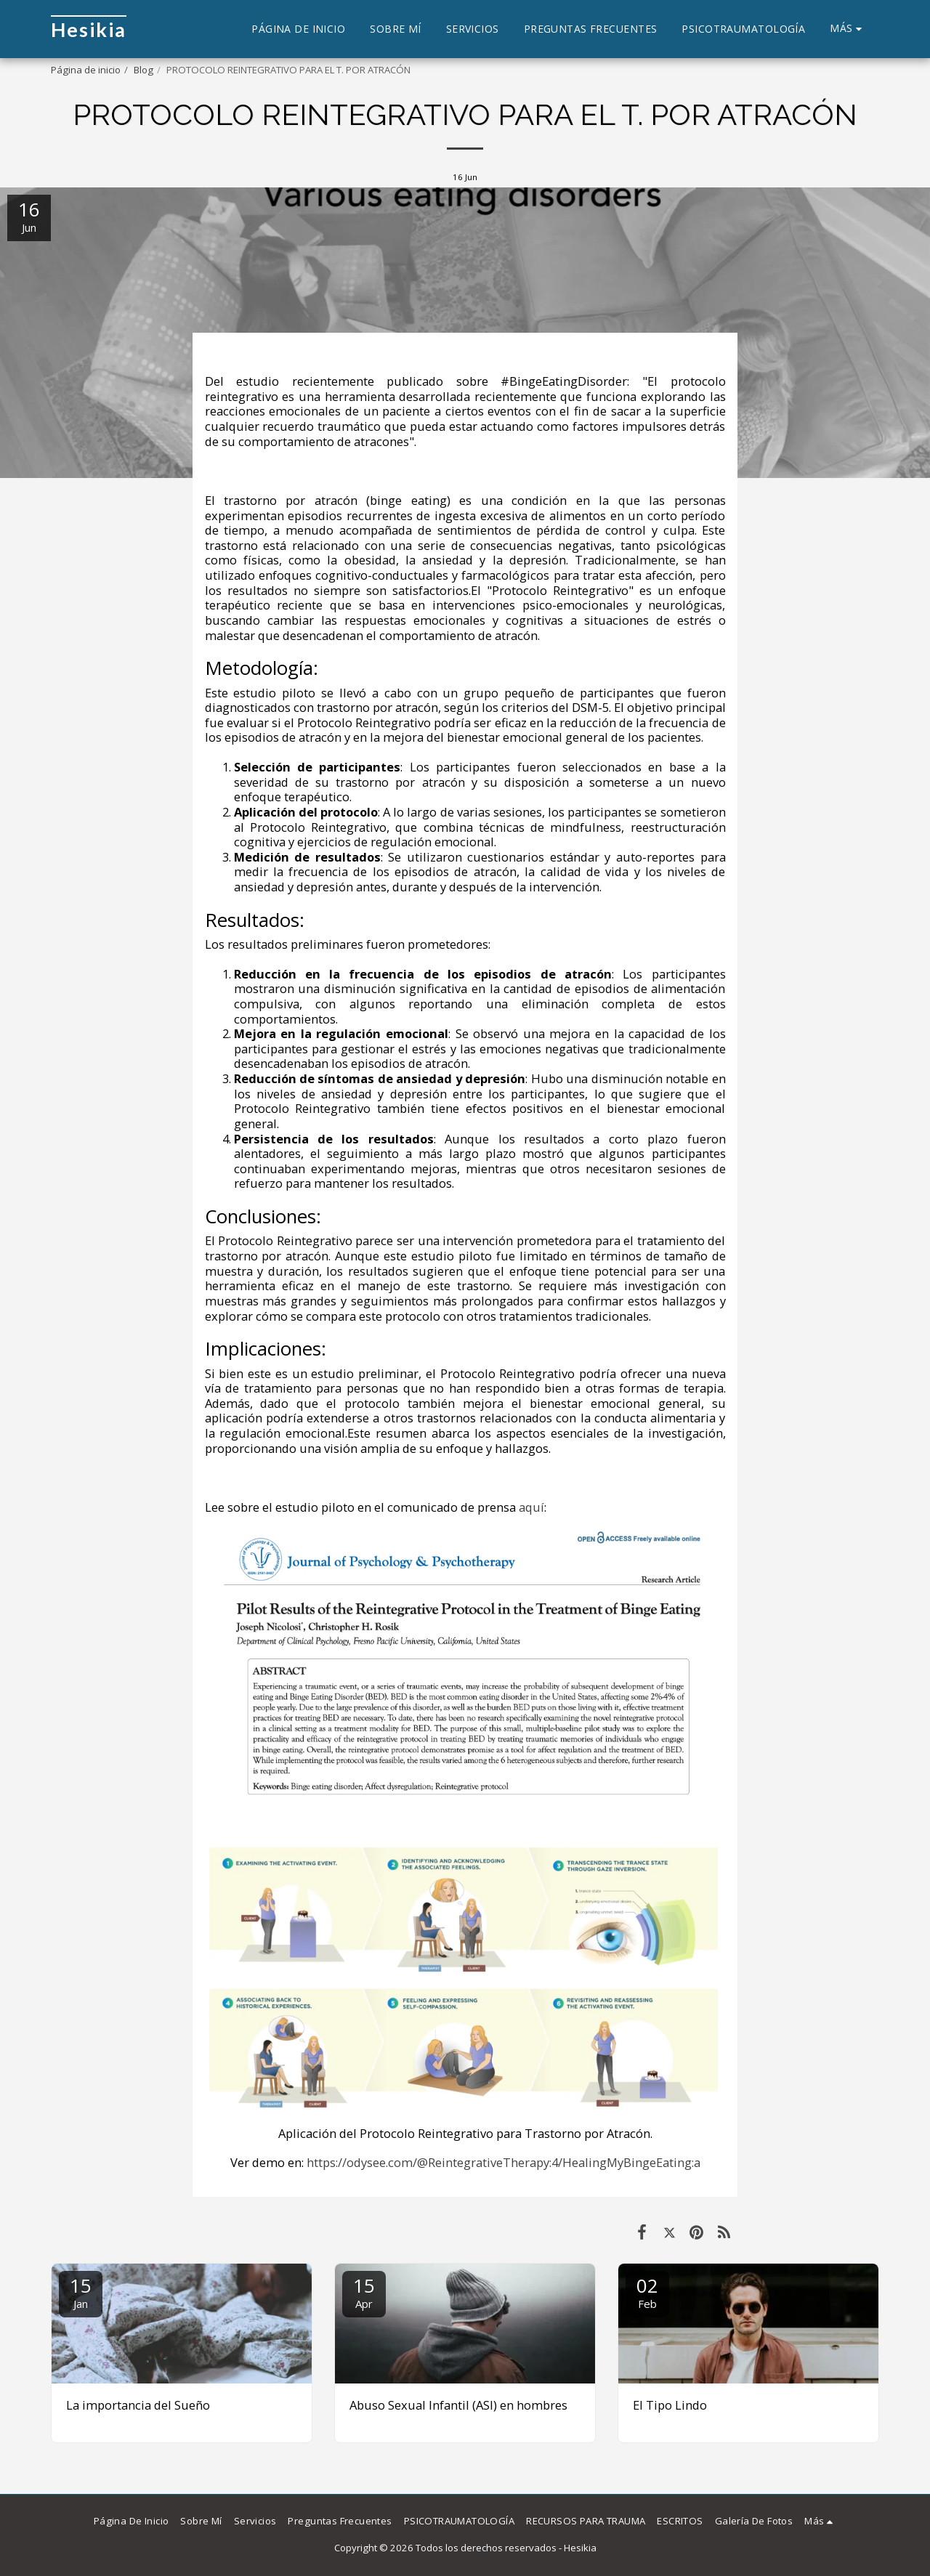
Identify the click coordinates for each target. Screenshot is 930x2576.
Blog (143, 69)
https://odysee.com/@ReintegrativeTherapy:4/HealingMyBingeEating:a (503, 2162)
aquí (531, 1507)
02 (647, 2291)
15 (80, 2291)
